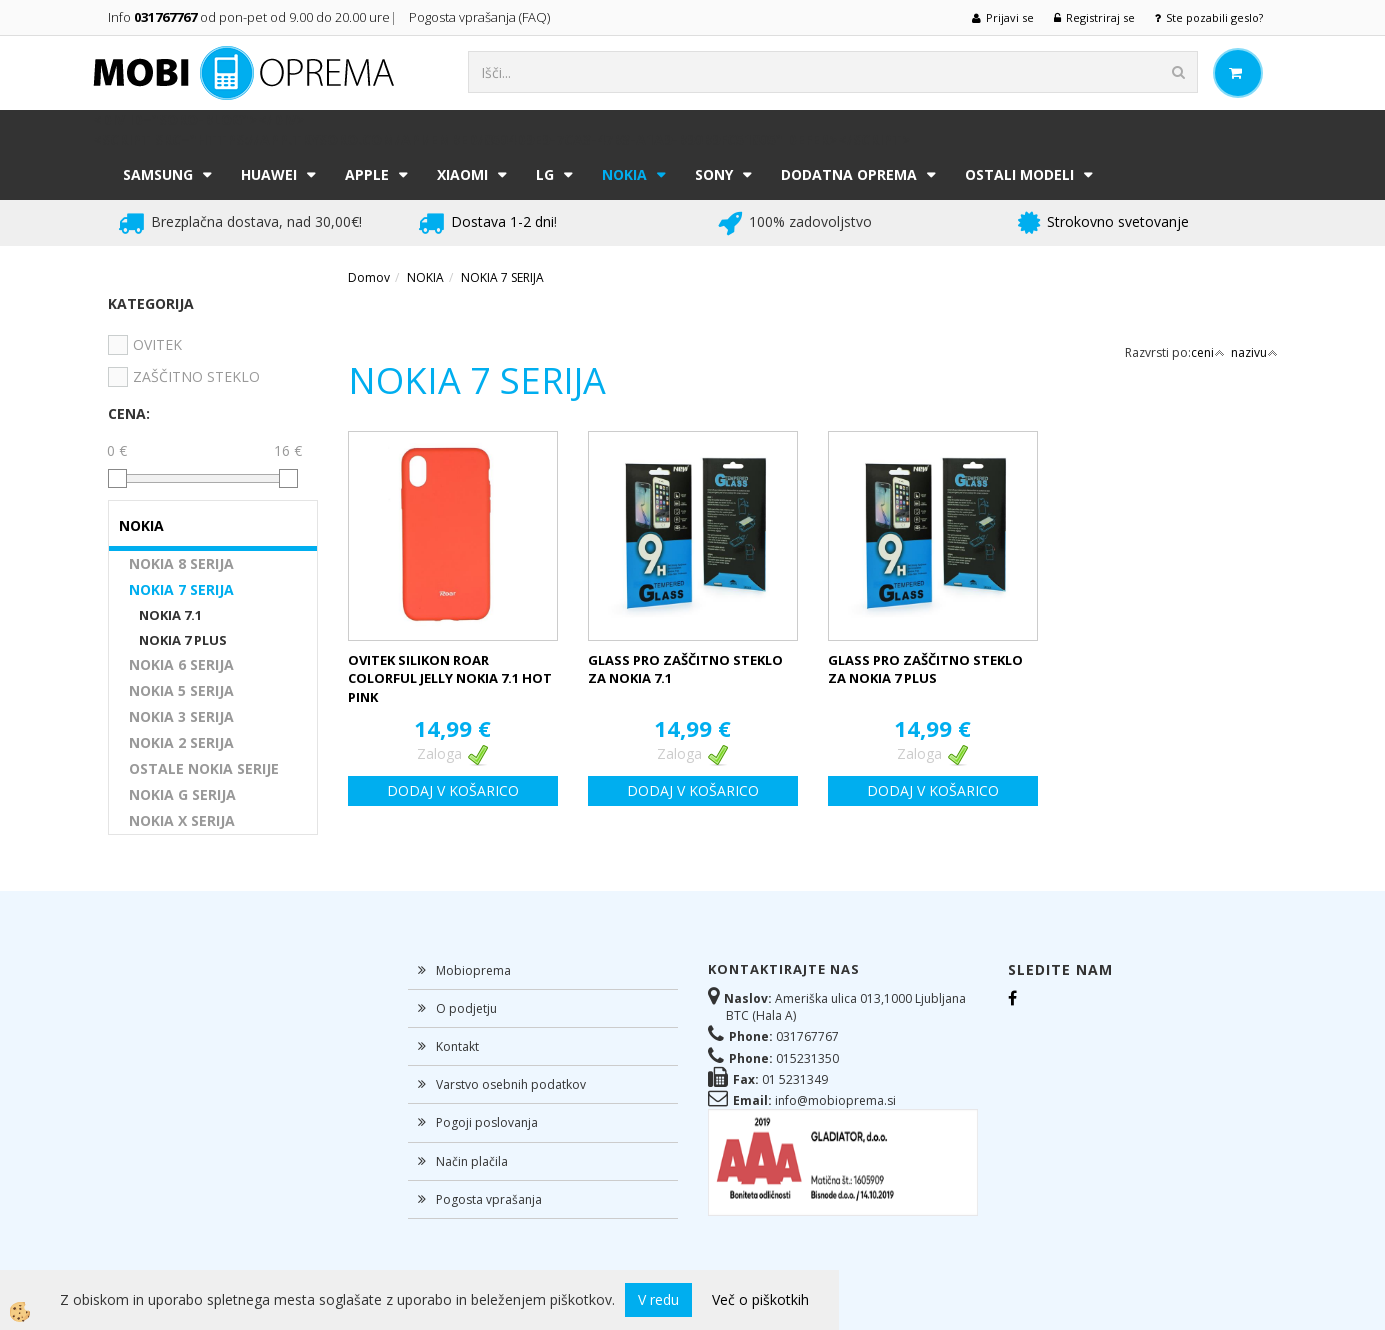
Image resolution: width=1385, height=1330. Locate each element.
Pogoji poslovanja (487, 1122)
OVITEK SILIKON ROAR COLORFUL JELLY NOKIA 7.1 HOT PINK (450, 678)
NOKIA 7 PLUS (183, 640)
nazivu (1254, 352)
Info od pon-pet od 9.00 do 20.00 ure (249, 17)
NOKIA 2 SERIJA (181, 742)
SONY (714, 174)
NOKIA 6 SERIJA (181, 664)
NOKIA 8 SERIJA (181, 563)
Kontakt (457, 1046)
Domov (369, 277)
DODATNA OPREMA (849, 174)
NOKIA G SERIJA (182, 794)
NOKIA (624, 174)
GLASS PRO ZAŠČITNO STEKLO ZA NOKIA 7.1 (685, 669)
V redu (658, 1299)
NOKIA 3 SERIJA (181, 716)
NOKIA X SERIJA (182, 820)
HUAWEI (269, 174)
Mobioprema (473, 970)
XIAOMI (462, 174)
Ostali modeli (1019, 174)
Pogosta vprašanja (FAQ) (481, 17)
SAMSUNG (158, 174)
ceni (1208, 352)
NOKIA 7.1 (170, 615)
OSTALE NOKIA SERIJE (204, 768)
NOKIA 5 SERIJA (181, 690)
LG (545, 174)
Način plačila (472, 1161)
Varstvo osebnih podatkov (511, 1084)
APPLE (367, 174)
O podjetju (466, 1008)
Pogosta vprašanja (489, 1199)
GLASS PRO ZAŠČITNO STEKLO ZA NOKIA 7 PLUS (925, 669)
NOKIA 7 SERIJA (181, 589)
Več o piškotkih (760, 1299)
